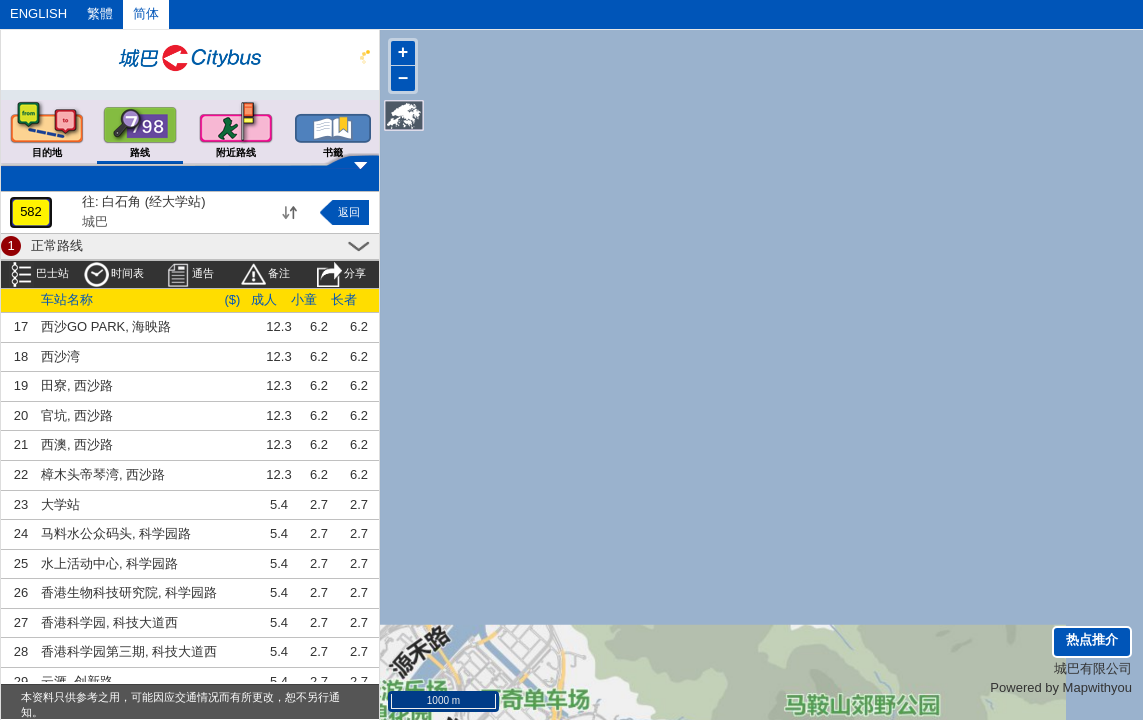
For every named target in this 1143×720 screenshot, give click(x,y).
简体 (146, 13)
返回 (349, 212)
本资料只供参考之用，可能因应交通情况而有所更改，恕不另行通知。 (180, 704)
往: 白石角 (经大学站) (144, 201)
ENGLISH (38, 13)
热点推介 (1092, 639)
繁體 (100, 13)
